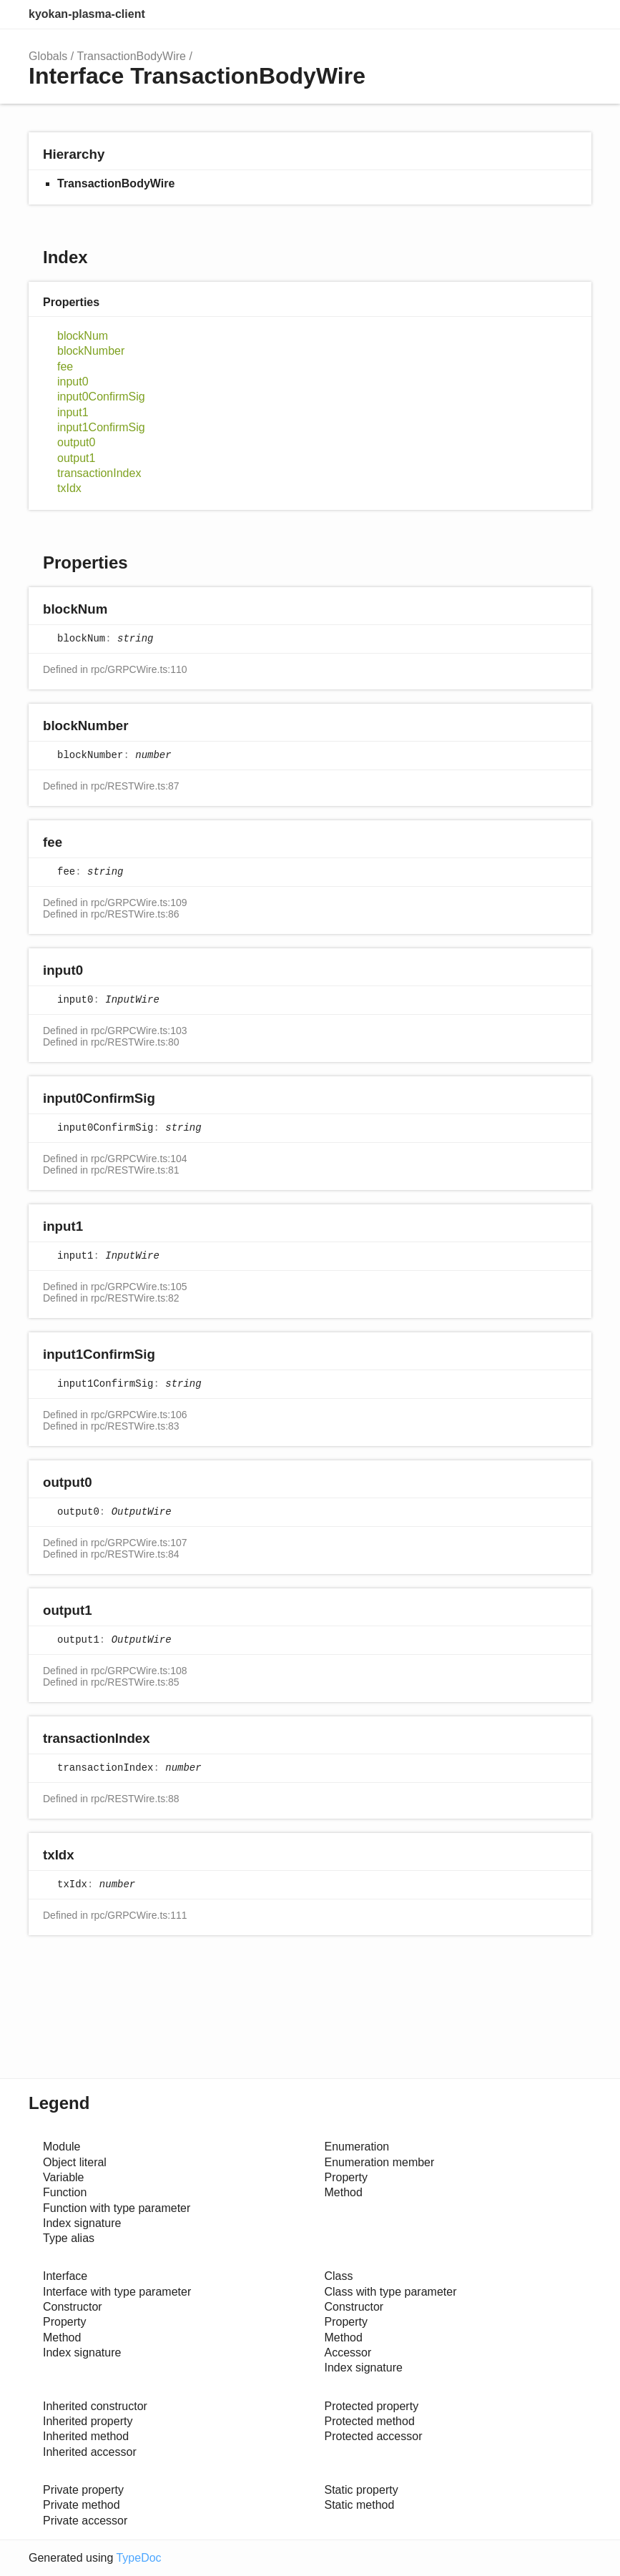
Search (517, 14)
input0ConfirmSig (101, 396)
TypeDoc (138, 2558)
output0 (76, 442)
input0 (73, 381)
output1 (76, 458)
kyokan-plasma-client (87, 14)
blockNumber (90, 351)
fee (65, 366)
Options (545, 14)
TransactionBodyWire (131, 56)
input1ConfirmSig (101, 427)
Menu (577, 14)
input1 (73, 412)
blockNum (82, 336)
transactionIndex (99, 473)
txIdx (69, 488)
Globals (48, 56)
